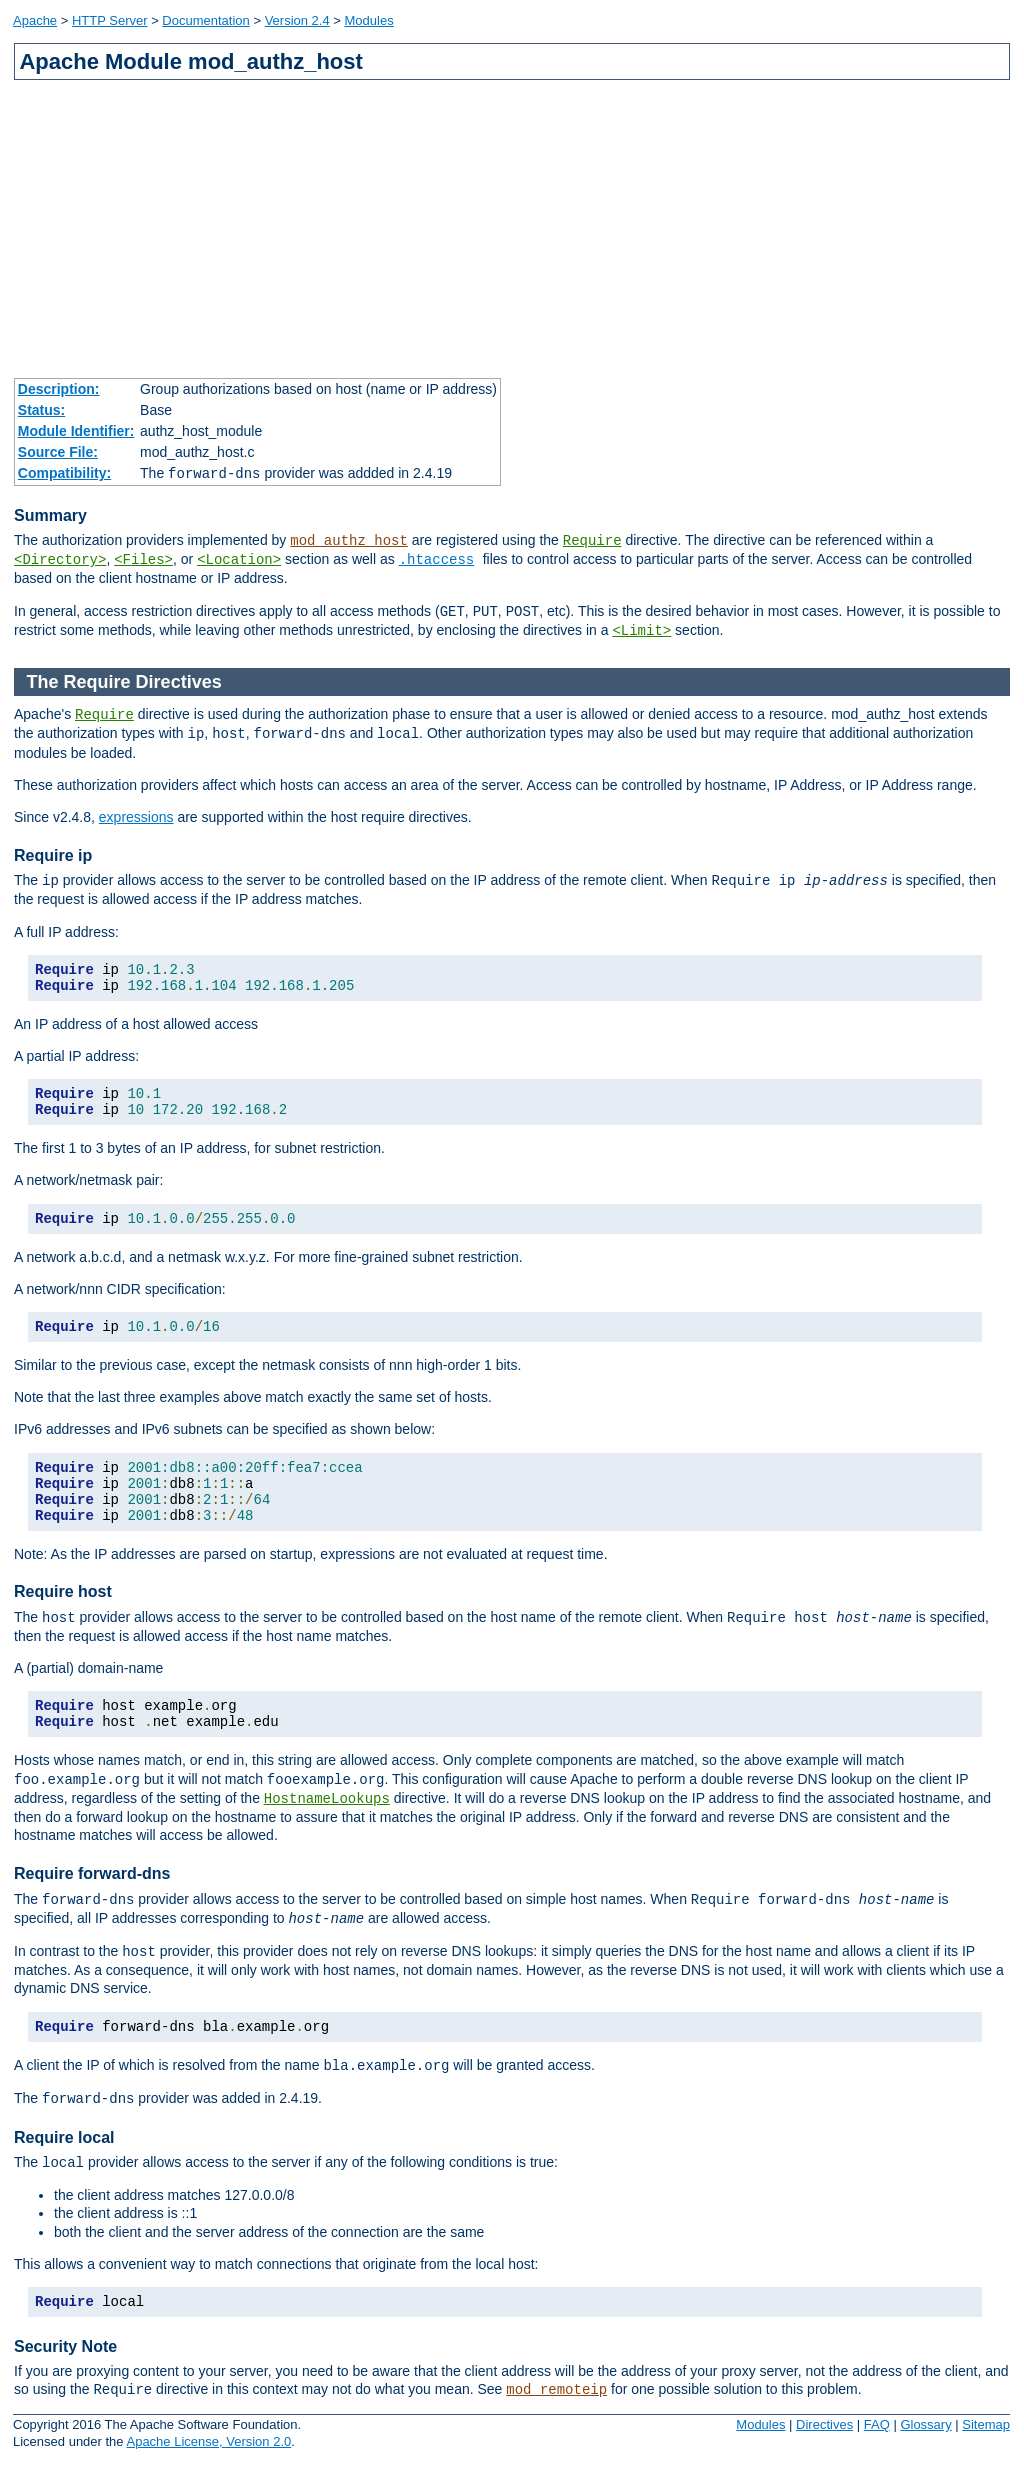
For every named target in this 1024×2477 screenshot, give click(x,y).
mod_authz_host (349, 541)
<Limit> (641, 631)
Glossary (925, 2424)
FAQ (877, 2424)
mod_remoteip (556, 2390)
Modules (369, 20)
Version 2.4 (297, 20)
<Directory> (60, 560)
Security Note (65, 2346)
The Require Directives (124, 682)
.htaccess (437, 560)
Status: (41, 410)
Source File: (58, 452)
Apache (35, 20)
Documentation (205, 20)
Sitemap (986, 2424)
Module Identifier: (76, 431)
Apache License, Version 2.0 (208, 2441)
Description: (59, 389)
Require (592, 541)
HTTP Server (110, 20)
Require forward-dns (92, 1873)
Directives (824, 2424)
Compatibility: (64, 473)
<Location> (239, 560)
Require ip (53, 855)
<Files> (143, 560)
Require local (64, 2137)
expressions (136, 817)
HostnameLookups (327, 1799)
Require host (63, 1591)
